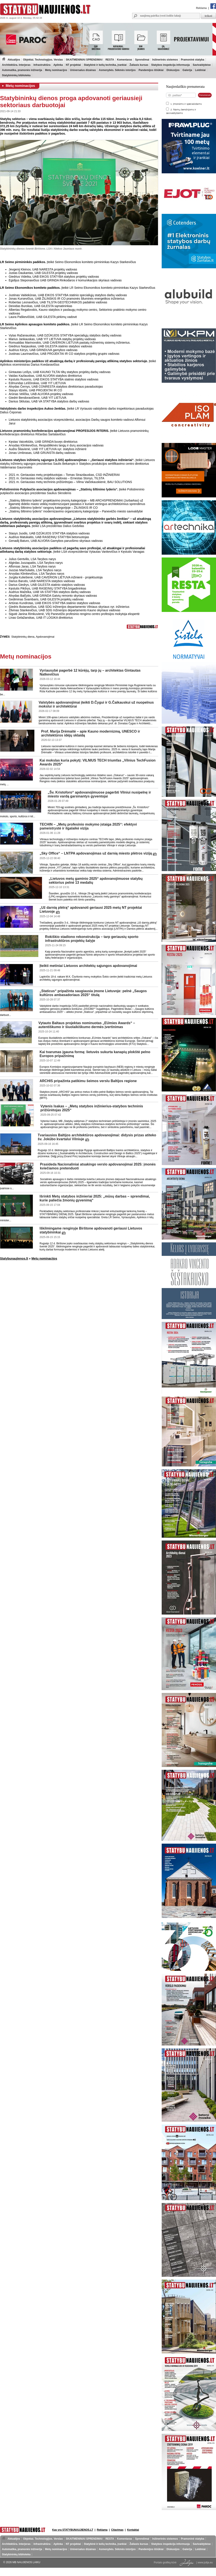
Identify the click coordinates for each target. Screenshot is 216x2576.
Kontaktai (133, 2529)
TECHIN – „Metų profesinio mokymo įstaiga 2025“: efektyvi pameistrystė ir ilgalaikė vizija (88, 826)
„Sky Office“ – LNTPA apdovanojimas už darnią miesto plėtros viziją (96, 853)
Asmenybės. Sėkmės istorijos (117, 70)
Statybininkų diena (22, 636)
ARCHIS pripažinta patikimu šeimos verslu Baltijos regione (88, 1081)
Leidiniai (200, 70)
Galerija (187, 70)
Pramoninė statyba (192, 59)
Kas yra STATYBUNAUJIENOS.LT (72, 2529)
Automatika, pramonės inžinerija (22, 70)
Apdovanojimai (45, 636)
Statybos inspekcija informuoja (170, 64)
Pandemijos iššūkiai (151, 70)
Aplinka (58, 64)
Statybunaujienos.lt (14, 1258)
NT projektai (73, 64)
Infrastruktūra (41, 64)
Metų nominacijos (56, 70)
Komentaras (124, 59)
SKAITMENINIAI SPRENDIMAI (84, 59)
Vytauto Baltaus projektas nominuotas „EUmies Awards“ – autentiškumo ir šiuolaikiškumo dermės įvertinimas (86, 1025)
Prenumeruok (205, 95)
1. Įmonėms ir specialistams (184, 104)
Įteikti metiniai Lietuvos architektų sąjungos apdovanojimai (88, 966)
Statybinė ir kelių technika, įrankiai (105, 64)
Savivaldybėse (202, 64)
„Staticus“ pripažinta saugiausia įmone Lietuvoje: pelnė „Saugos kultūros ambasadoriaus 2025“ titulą (93, 993)
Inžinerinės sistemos (165, 59)
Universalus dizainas (83, 70)
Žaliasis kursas (139, 64)
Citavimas (117, 2529)
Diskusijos (172, 70)
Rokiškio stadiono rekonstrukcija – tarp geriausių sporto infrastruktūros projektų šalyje (91, 939)
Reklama (201, 8)
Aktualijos (14, 59)
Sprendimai (142, 59)
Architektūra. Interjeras (16, 64)
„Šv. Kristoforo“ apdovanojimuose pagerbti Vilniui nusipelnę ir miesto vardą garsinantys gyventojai (99, 794)
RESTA (109, 59)
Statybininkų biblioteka (16, 75)
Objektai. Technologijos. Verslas (43, 59)
